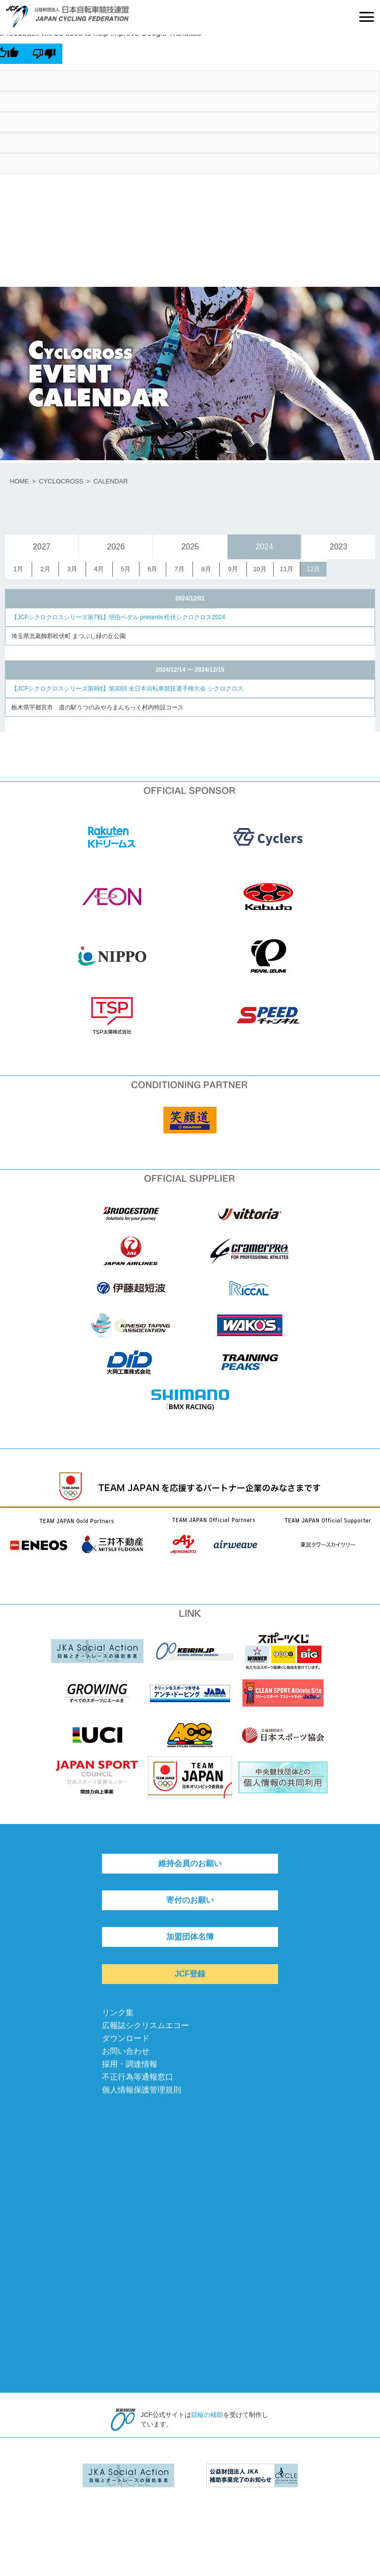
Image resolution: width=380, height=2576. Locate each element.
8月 (206, 569)
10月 (259, 569)
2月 (45, 569)
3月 (72, 569)
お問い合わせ (125, 2051)
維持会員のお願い (190, 1863)
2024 (264, 546)
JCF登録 (190, 1974)
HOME (19, 481)
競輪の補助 (207, 2414)
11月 (286, 569)
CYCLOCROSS (61, 481)
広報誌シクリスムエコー (145, 2025)
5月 (126, 569)
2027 (41, 546)
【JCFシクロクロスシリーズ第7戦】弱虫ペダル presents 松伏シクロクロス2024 (118, 617)
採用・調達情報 (129, 2064)
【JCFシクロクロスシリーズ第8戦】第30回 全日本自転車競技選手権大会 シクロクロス (127, 688)
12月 (313, 569)
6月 (152, 569)
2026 (116, 546)
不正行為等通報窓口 (137, 2077)
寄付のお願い (190, 1900)
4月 (99, 569)
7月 (179, 569)
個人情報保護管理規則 (141, 2090)
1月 (18, 569)
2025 (190, 546)
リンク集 (118, 2012)
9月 (233, 569)
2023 (338, 546)
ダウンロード (125, 2038)
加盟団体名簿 (190, 1936)
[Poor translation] (44, 53)
